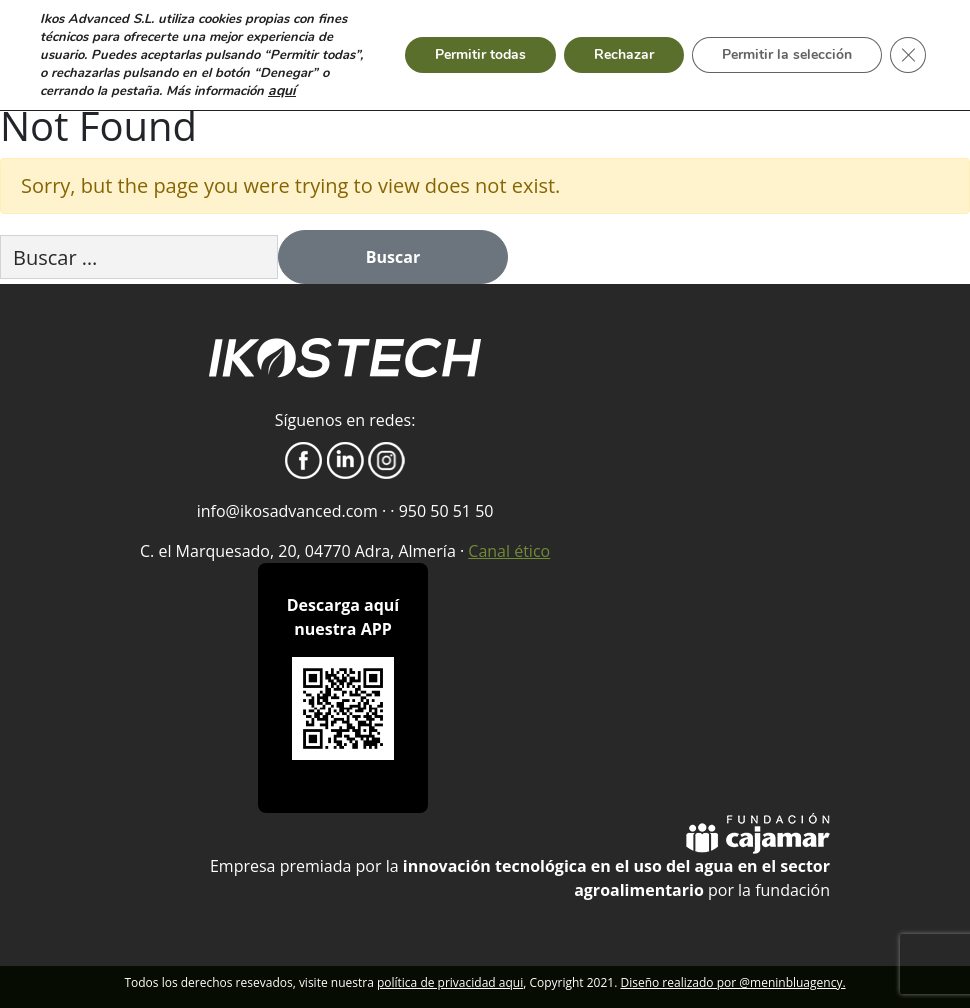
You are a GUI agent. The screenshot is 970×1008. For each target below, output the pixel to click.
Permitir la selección (787, 54)
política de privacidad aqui (450, 982)
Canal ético (509, 551)
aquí (282, 90)
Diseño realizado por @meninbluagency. (732, 982)
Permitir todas (480, 54)
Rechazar (624, 54)
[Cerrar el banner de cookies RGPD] (908, 55)
